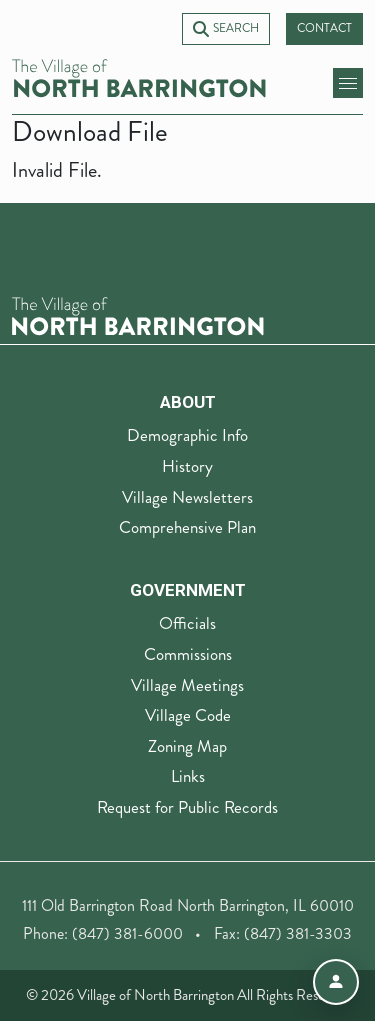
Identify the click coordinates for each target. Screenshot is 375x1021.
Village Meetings (187, 685)
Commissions (188, 654)
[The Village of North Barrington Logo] (138, 313)
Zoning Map (187, 746)
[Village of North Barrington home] (139, 78)
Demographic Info (187, 435)
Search (226, 28)
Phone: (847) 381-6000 (103, 933)
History (187, 466)
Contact (324, 28)
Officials (187, 623)
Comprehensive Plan (187, 527)
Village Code (188, 715)
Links (188, 776)
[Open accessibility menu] (336, 982)
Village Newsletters (187, 497)
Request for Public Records (187, 807)
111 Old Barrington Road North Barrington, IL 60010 (188, 905)
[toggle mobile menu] (348, 83)
